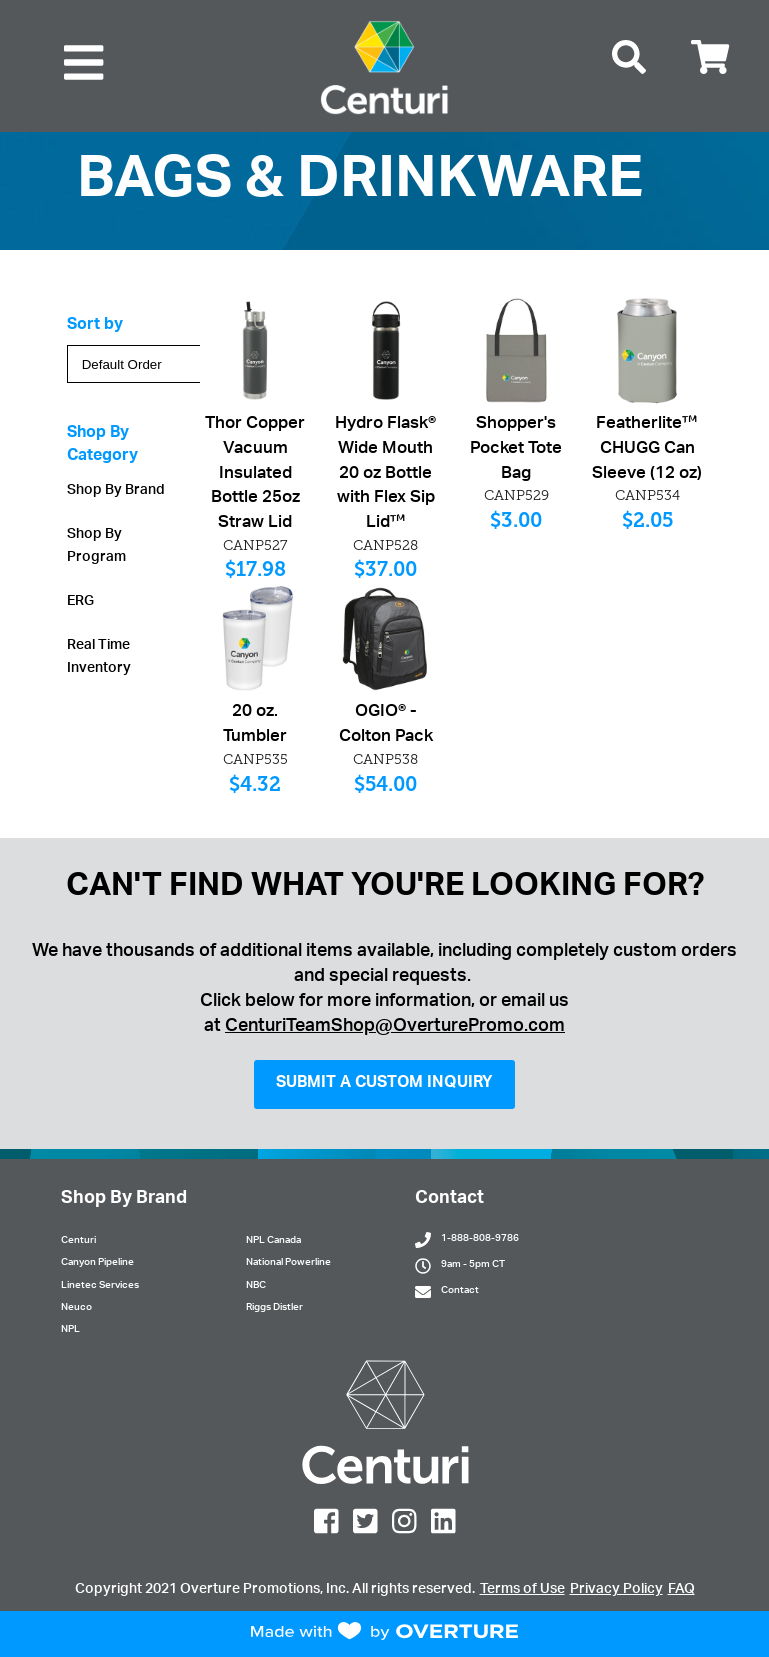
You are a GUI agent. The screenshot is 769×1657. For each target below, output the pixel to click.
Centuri (78, 1241)
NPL (70, 1330)
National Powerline (288, 1263)
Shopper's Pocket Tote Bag (516, 449)
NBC (256, 1286)
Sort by (95, 326)
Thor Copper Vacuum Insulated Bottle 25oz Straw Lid (255, 474)
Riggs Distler (274, 1308)
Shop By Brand (116, 491)
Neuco (76, 1308)
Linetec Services (100, 1286)
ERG (80, 602)
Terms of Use (522, 1590)
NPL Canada (273, 1241)
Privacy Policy (616, 1590)
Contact (460, 1291)
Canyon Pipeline (97, 1263)
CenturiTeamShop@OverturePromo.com (395, 1027)
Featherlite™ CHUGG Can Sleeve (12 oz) (647, 449)
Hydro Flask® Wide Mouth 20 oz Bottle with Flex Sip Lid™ (385, 474)
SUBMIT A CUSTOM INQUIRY (384, 1084)
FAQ (681, 1590)
